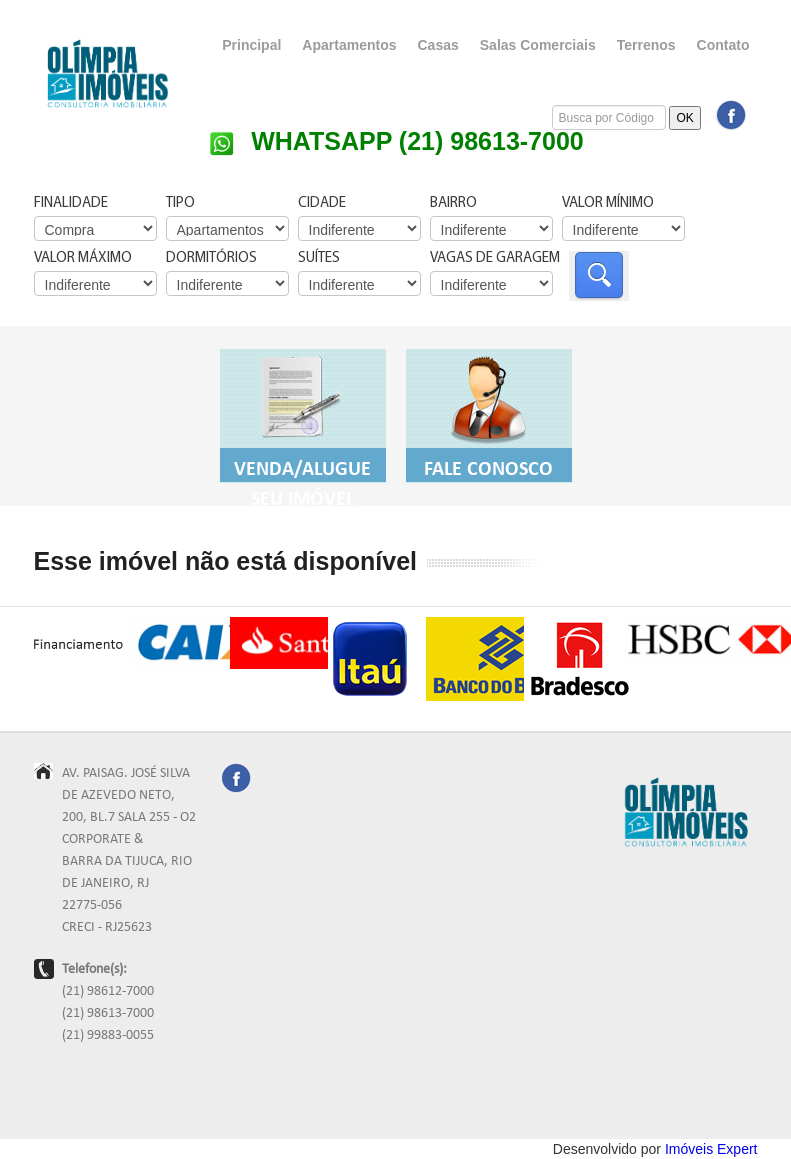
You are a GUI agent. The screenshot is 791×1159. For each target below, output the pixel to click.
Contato (723, 45)
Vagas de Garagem (495, 258)
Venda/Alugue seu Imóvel (303, 428)
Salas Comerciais (538, 45)
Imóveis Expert (711, 1149)
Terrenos (646, 45)
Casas (438, 45)
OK (684, 118)
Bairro (453, 203)
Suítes (319, 258)
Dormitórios (211, 258)
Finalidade (71, 203)
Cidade (322, 203)
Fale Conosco (489, 413)
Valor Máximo (83, 258)
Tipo (180, 203)
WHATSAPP (396, 141)
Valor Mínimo (608, 203)
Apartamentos (349, 45)
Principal (251, 45)
